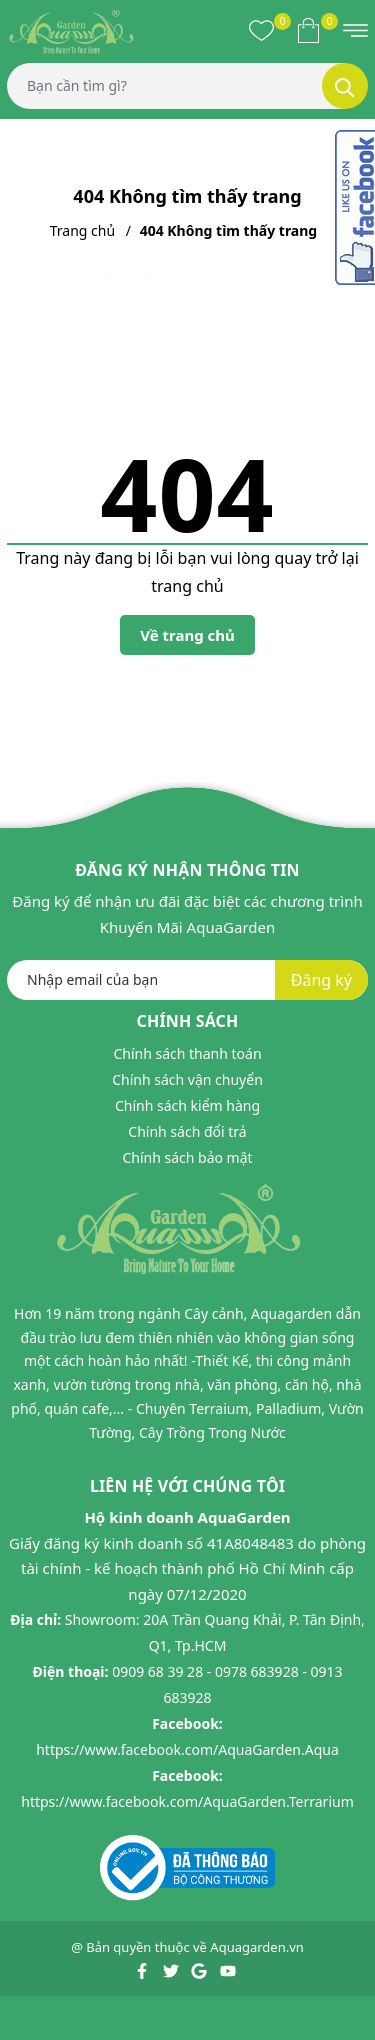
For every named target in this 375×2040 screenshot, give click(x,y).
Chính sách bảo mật (187, 1157)
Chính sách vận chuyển (187, 1079)
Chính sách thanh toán (187, 1053)
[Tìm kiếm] (345, 86)
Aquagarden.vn (257, 1947)
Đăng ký (321, 980)
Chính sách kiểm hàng (187, 1105)
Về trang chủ (187, 635)
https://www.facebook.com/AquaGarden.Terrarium (187, 1801)
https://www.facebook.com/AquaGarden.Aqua (187, 1749)
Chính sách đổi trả (187, 1131)
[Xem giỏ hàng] (308, 30)
